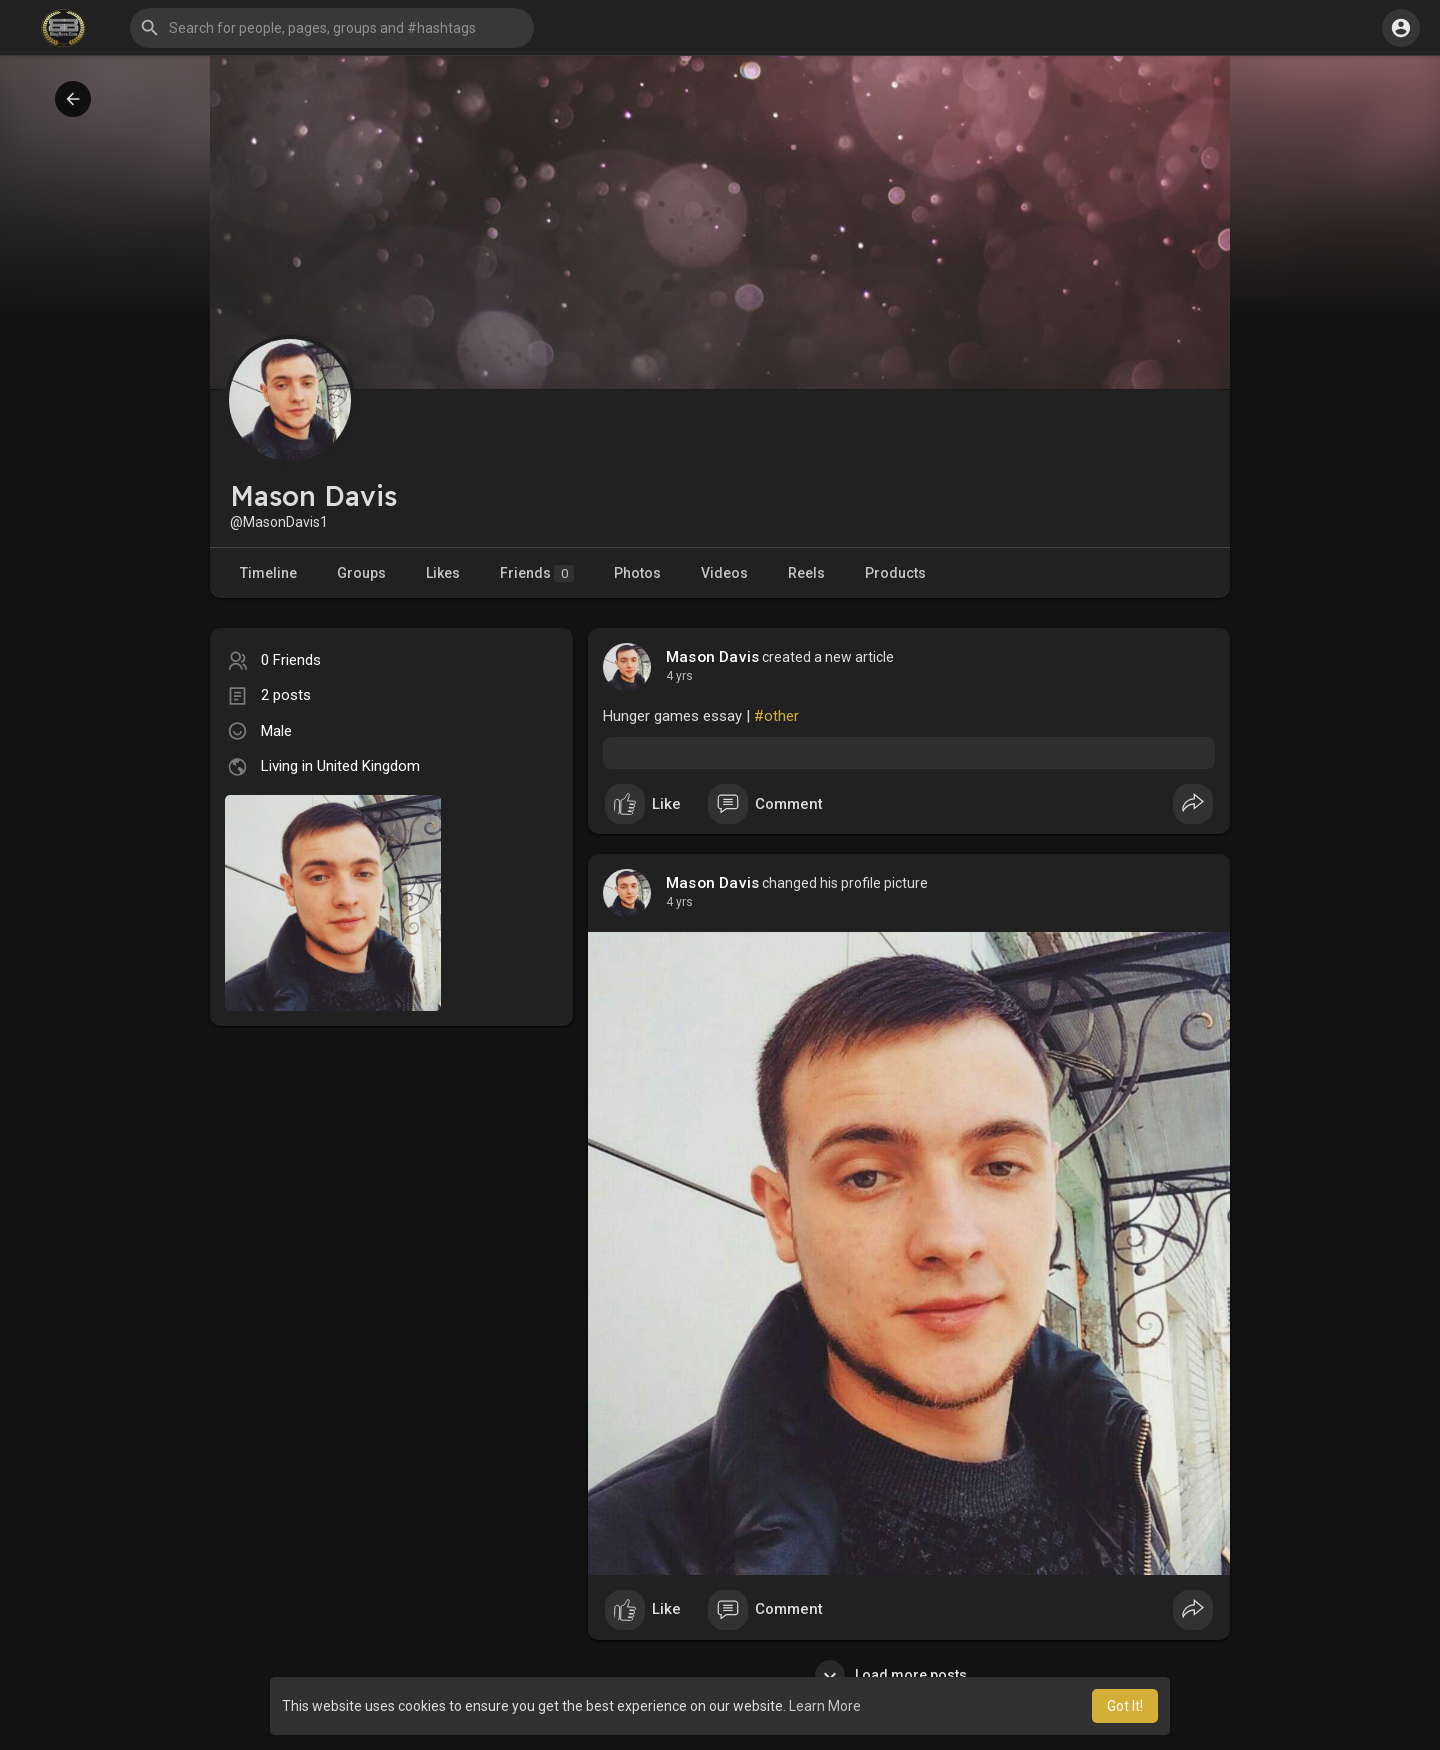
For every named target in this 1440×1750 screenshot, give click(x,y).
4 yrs (679, 676)
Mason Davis (712, 657)
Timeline (268, 573)
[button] (332, 28)
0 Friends (291, 660)
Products (895, 573)
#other (776, 716)
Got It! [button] (1125, 1706)
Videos (724, 573)
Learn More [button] (825, 1706)
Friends (537, 573)
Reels (806, 573)
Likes (443, 573)
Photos (637, 573)
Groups (361, 573)
